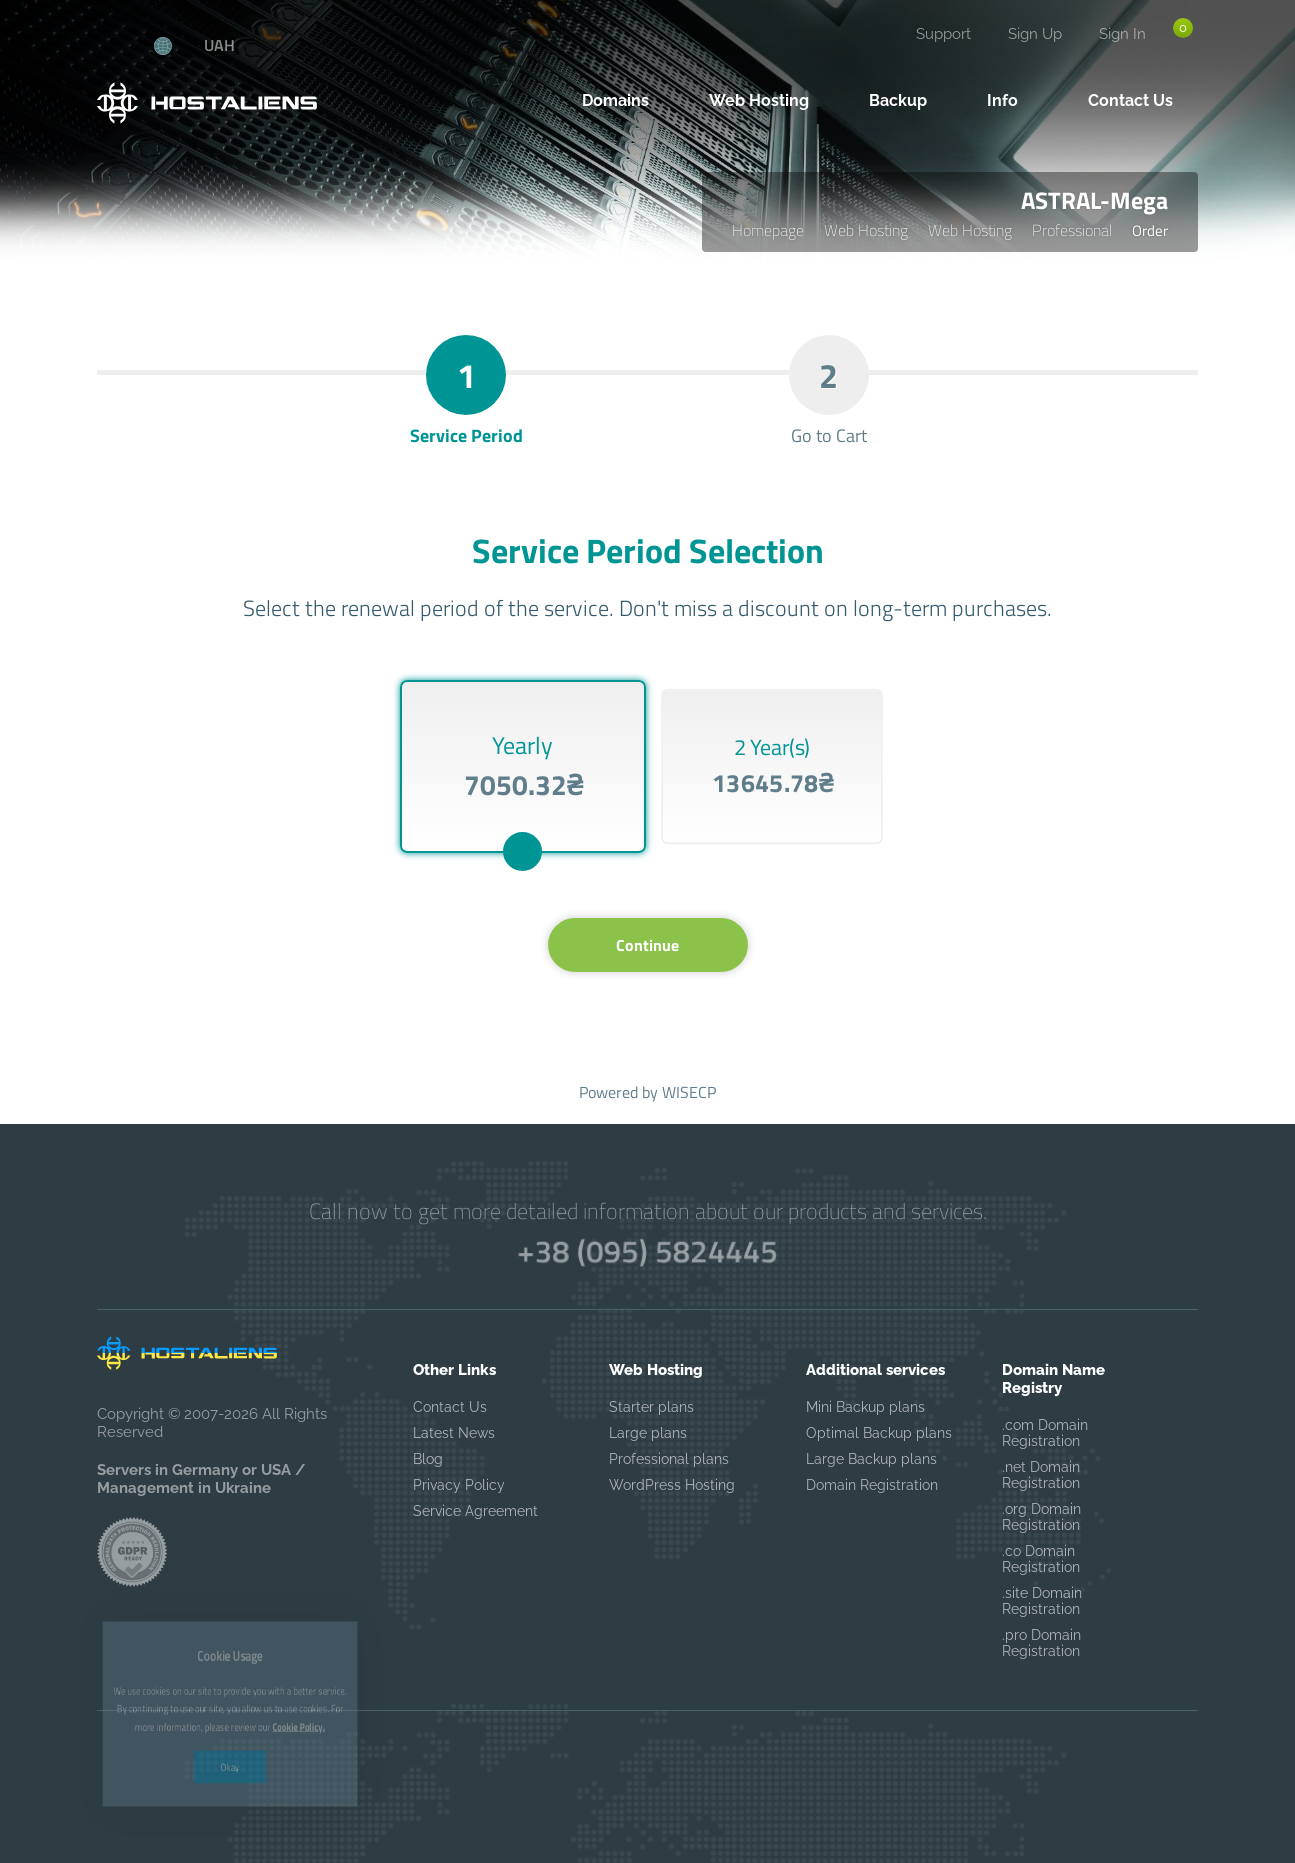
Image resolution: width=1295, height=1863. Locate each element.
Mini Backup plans (865, 1407)
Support (943, 34)
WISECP (689, 1092)
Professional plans (669, 1459)
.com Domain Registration (1045, 1433)
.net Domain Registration (1041, 1475)
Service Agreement (475, 1511)
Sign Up (1035, 34)
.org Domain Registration (1041, 1517)
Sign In (1122, 34)
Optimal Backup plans (879, 1433)
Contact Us (450, 1407)
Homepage (768, 230)
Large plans (648, 1433)
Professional (1072, 230)
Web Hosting (866, 230)
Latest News (454, 1433)
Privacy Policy (459, 1485)
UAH (219, 45)
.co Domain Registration (1041, 1559)
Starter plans (651, 1407)
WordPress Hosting (672, 1485)
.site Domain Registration (1042, 1601)
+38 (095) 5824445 (647, 1250)
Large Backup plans (871, 1459)
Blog (428, 1459)
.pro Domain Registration (1041, 1643)
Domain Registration (872, 1485)
